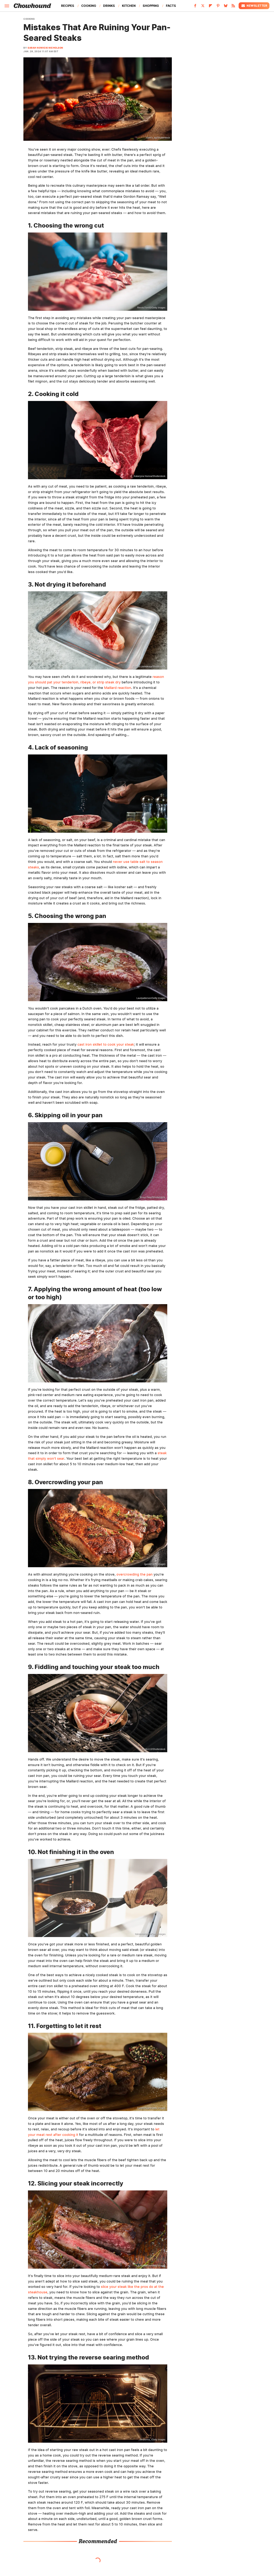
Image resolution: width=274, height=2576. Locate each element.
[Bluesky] (225, 7)
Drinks (109, 6)
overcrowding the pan (134, 1574)
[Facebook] (195, 7)
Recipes (67, 6)
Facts (171, 6)
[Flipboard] (210, 7)
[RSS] (233, 7)
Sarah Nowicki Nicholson (45, 47)
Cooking (88, 6)
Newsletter (254, 6)
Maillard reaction (117, 688)
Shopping (151, 6)
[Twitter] (203, 7)
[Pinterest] (218, 7)
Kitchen (129, 6)
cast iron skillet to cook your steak (105, 1044)
